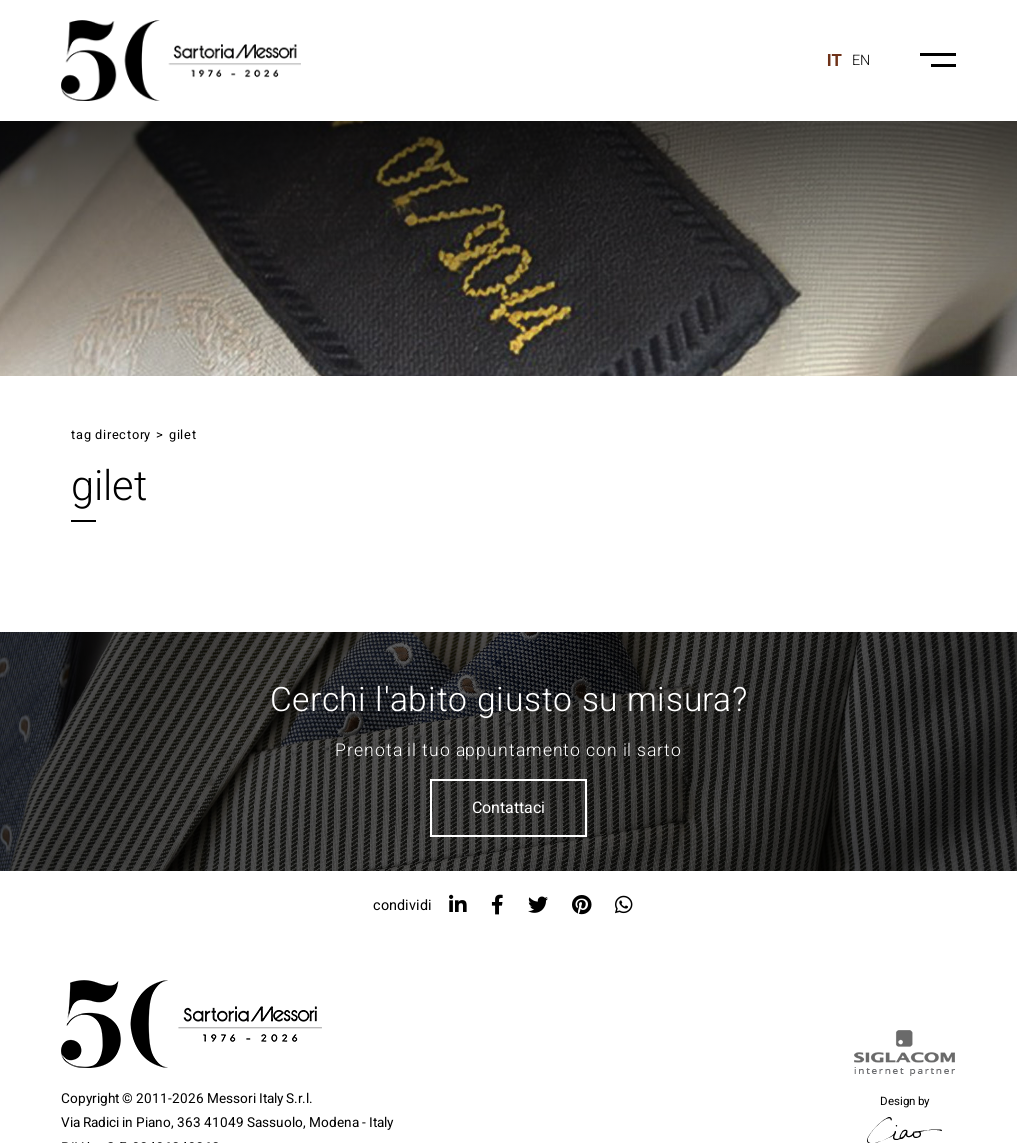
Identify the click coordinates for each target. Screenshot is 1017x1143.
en (861, 60)
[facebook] (497, 905)
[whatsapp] (624, 905)
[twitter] (538, 905)
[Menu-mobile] (938, 60)
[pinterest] (581, 905)
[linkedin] (458, 905)
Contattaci (508, 808)
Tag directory (111, 435)
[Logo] (181, 60)
